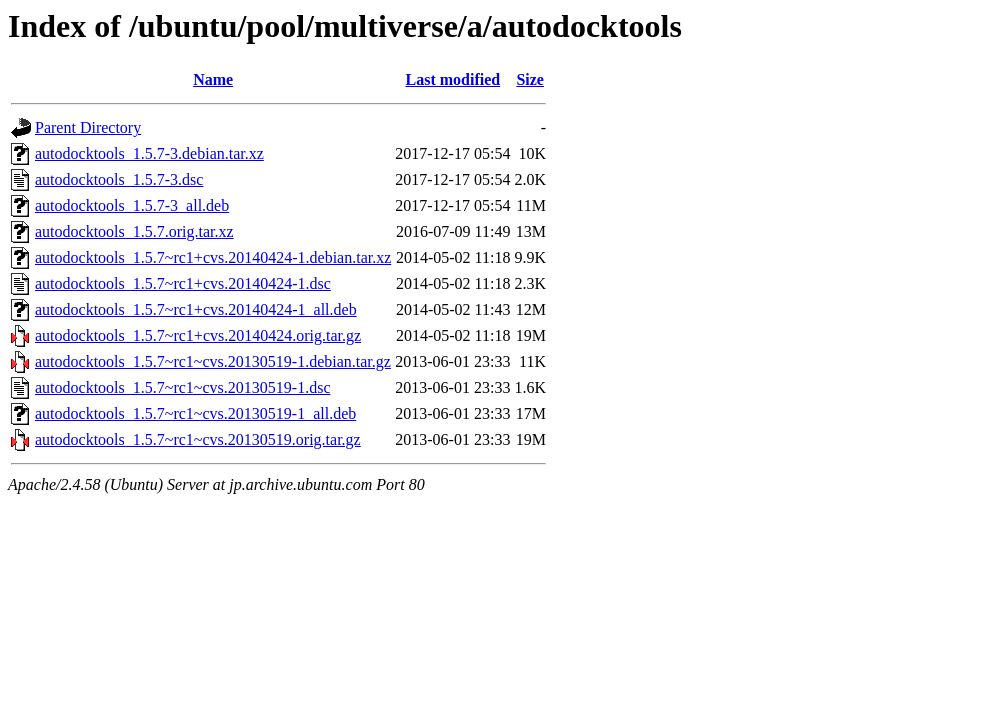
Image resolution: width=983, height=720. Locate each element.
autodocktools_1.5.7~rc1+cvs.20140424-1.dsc (183, 283)
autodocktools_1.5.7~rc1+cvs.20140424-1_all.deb (196, 309)
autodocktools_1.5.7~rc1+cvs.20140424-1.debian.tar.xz (213, 257)
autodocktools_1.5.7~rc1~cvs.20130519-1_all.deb (195, 413)
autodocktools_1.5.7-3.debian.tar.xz (149, 153)
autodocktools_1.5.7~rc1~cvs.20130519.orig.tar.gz (198, 439)
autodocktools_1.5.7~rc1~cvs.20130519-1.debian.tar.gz (213, 361)
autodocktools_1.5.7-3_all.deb (132, 205)
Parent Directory (88, 127)
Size (530, 79)
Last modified (453, 79)
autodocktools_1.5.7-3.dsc (119, 179)
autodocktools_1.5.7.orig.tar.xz (134, 231)
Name (213, 79)
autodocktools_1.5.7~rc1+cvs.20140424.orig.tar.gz (198, 335)
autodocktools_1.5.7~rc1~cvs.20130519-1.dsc (183, 387)
